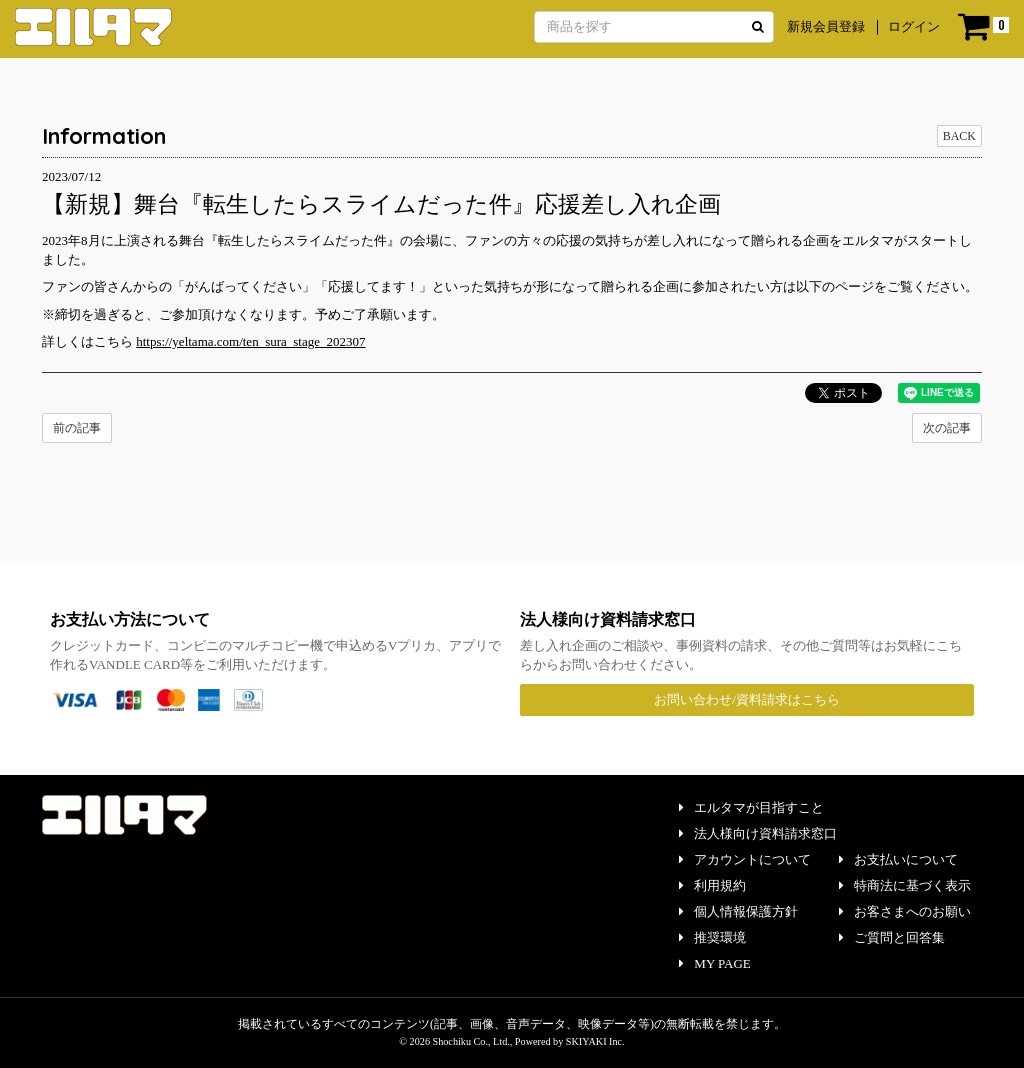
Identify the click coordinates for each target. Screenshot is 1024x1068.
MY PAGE (714, 963)
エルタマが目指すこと (751, 807)
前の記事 (77, 428)
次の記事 (947, 428)
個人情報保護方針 (738, 911)
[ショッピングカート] (983, 27)
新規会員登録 (826, 26)
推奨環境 (712, 937)
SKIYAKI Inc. (595, 1041)
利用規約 (712, 885)
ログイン (914, 26)
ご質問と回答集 (892, 937)
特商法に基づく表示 (905, 885)
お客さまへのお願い (905, 911)
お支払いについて (898, 859)
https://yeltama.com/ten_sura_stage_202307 (250, 341)
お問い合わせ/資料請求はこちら (747, 699)
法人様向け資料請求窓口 (758, 833)
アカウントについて (745, 859)
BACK (959, 136)
